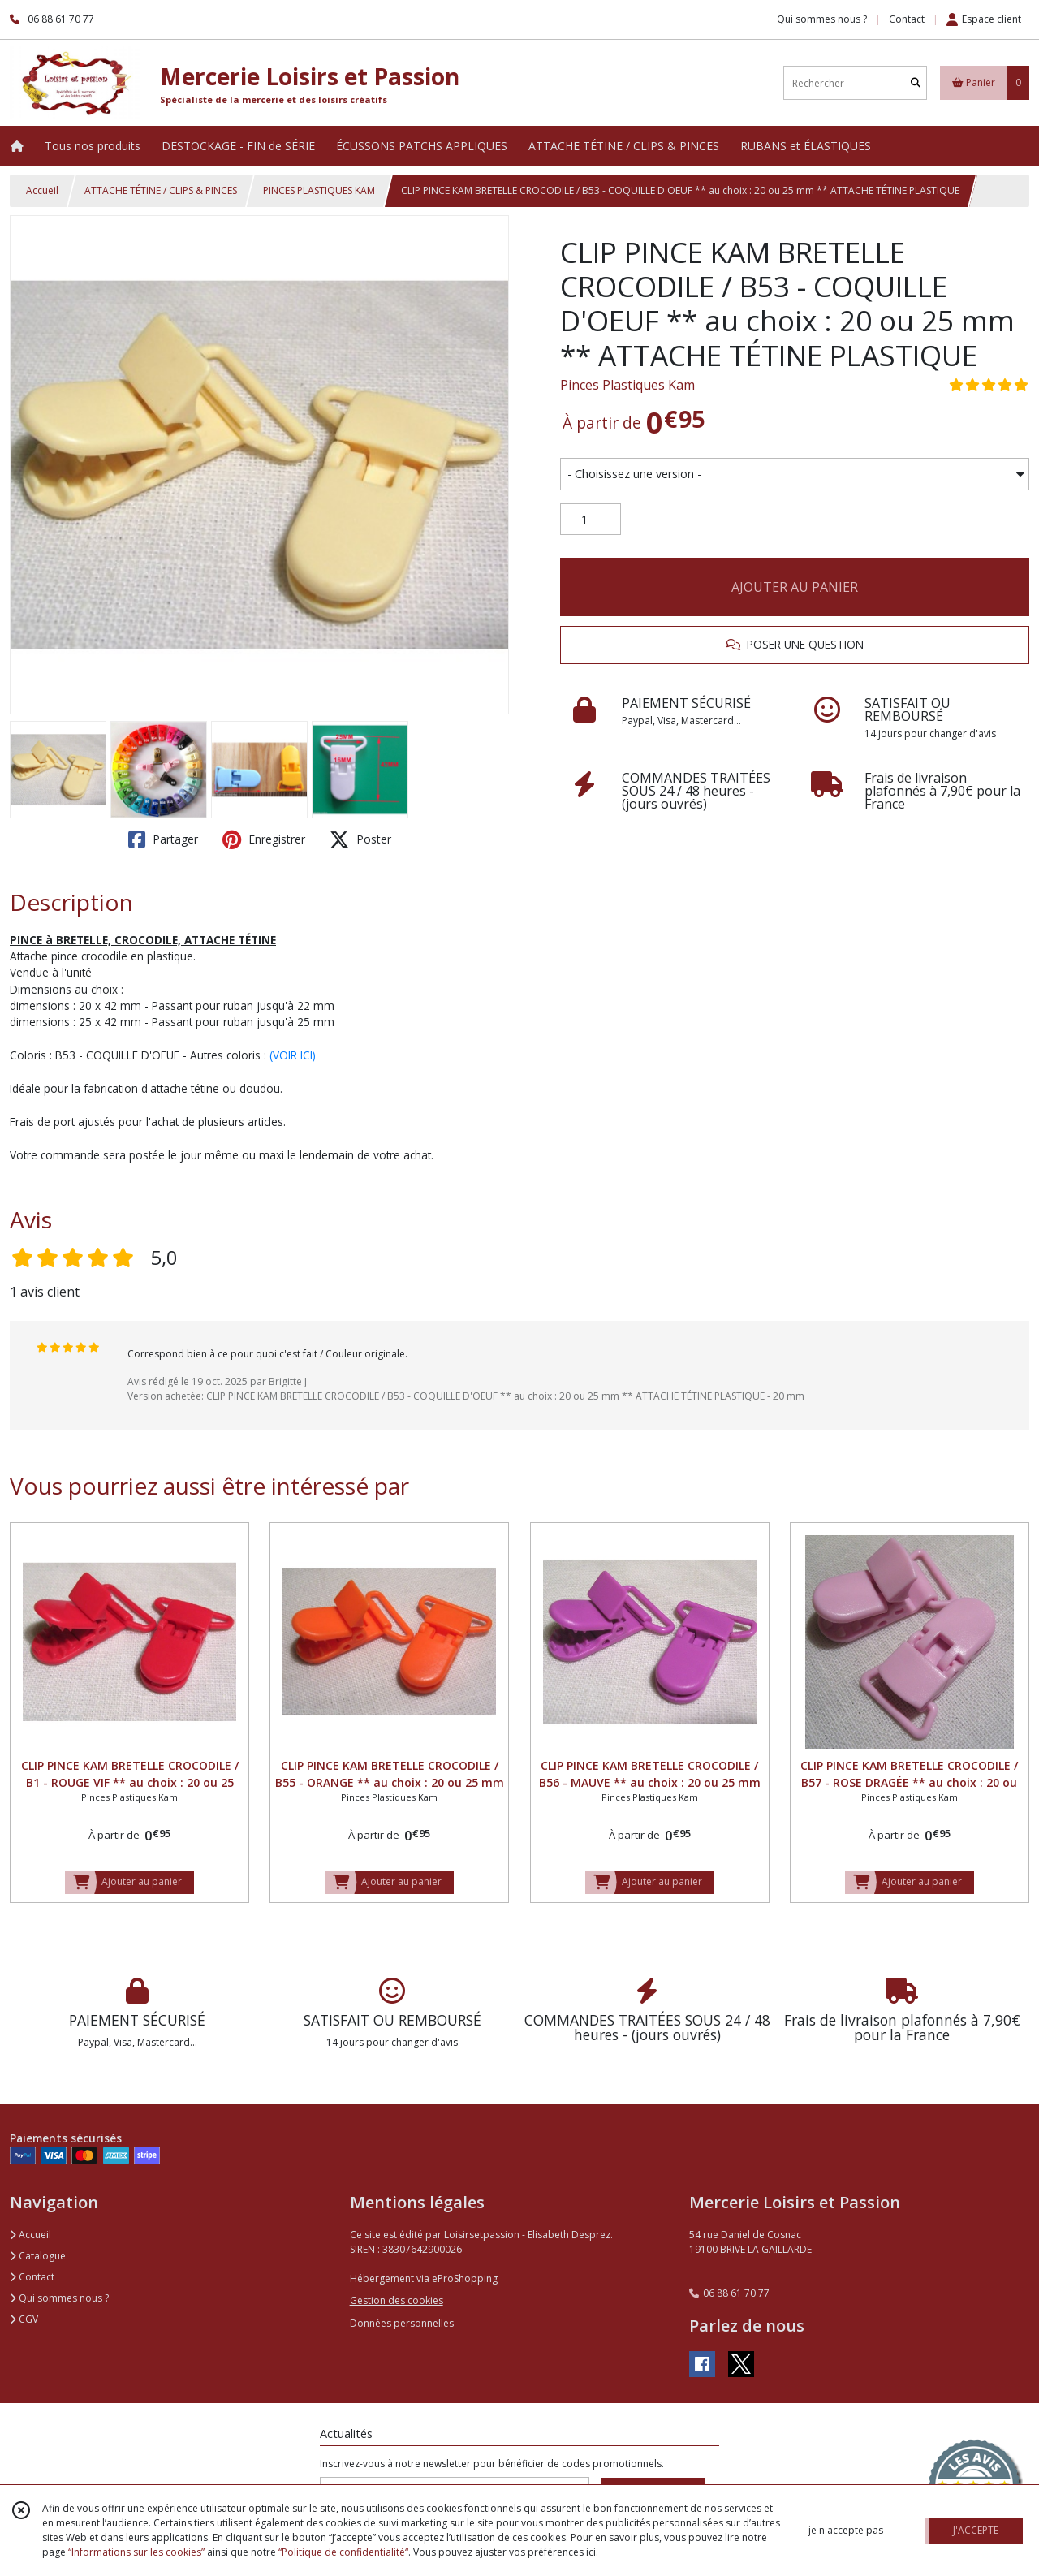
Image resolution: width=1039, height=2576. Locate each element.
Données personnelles (402, 2323)
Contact (907, 19)
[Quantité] (590, 519)
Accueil (42, 190)
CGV (24, 2319)
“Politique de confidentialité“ (343, 2552)
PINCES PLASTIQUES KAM (319, 190)
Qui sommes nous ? (59, 2298)
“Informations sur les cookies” (136, 2552)
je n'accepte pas (845, 2530)
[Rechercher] (915, 83)
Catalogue (38, 2256)
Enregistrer (263, 839)
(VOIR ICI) (292, 1055)
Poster (360, 839)
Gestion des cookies (396, 2300)
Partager (163, 839)
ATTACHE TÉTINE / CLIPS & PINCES (160, 190)
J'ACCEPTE (975, 2530)
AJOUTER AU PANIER (794, 587)
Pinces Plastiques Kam (627, 385)
